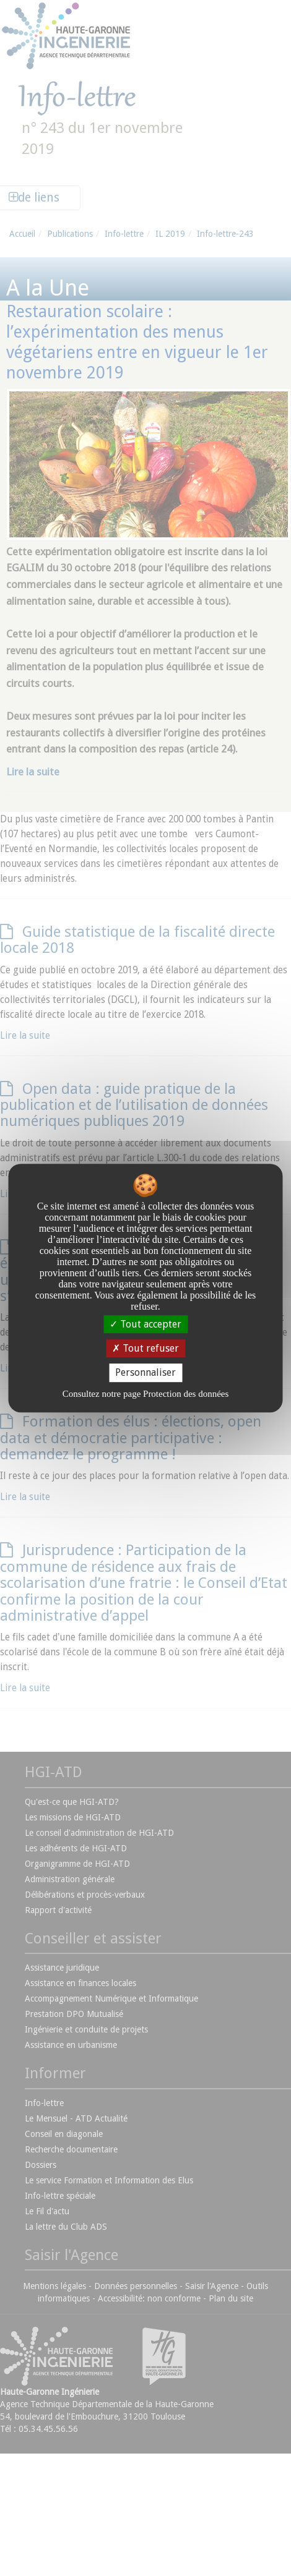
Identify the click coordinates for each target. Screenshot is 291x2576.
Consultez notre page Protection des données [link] (146, 1394)
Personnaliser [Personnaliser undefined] (145, 1373)
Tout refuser (145, 1348)
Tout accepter (145, 1324)
